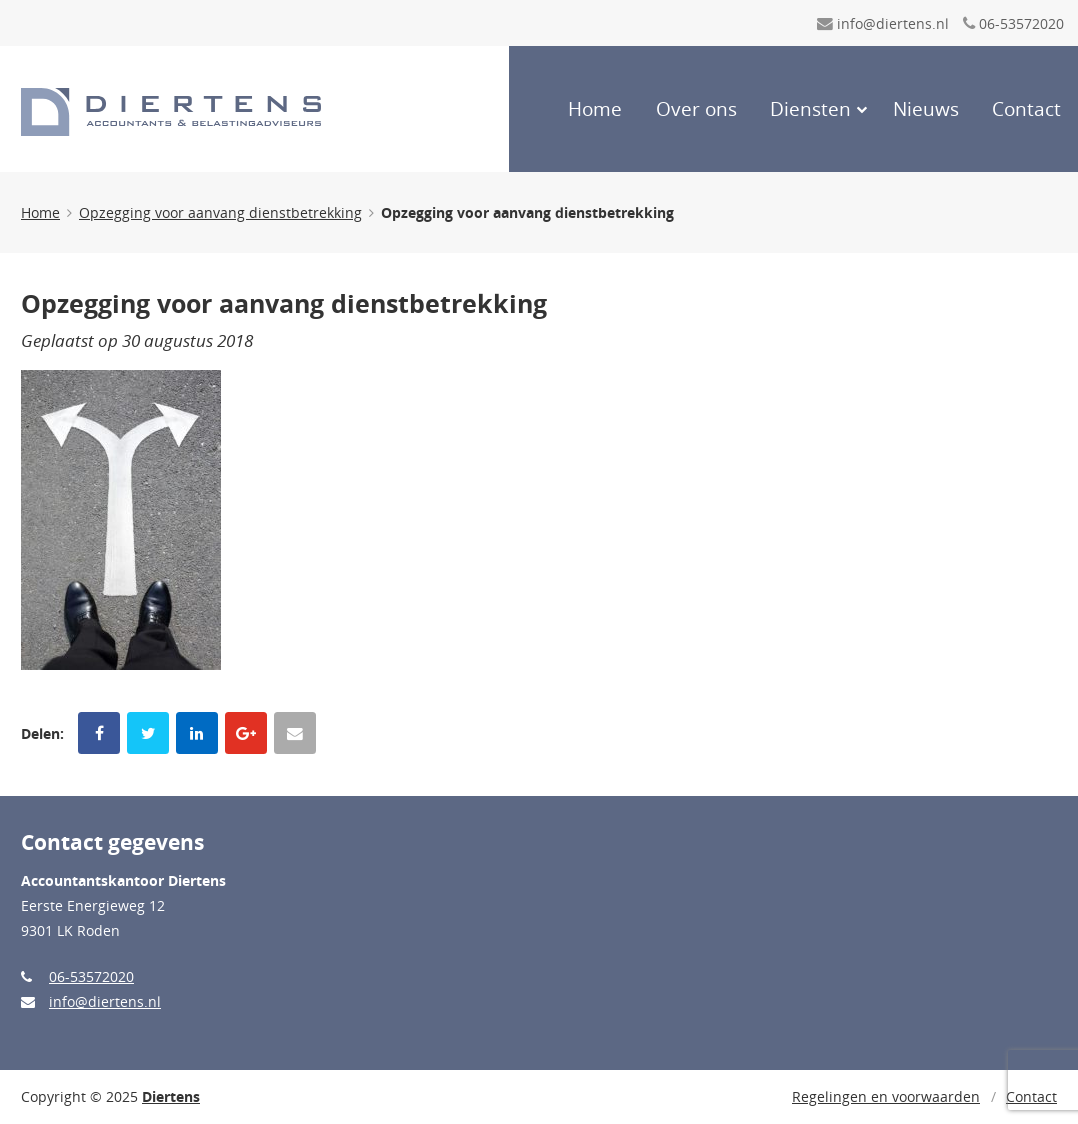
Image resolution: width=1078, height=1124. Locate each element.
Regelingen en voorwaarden (886, 1096)
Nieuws (926, 109)
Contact (1026, 109)
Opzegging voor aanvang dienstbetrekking (220, 212)
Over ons (696, 109)
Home (595, 109)
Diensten (810, 109)
